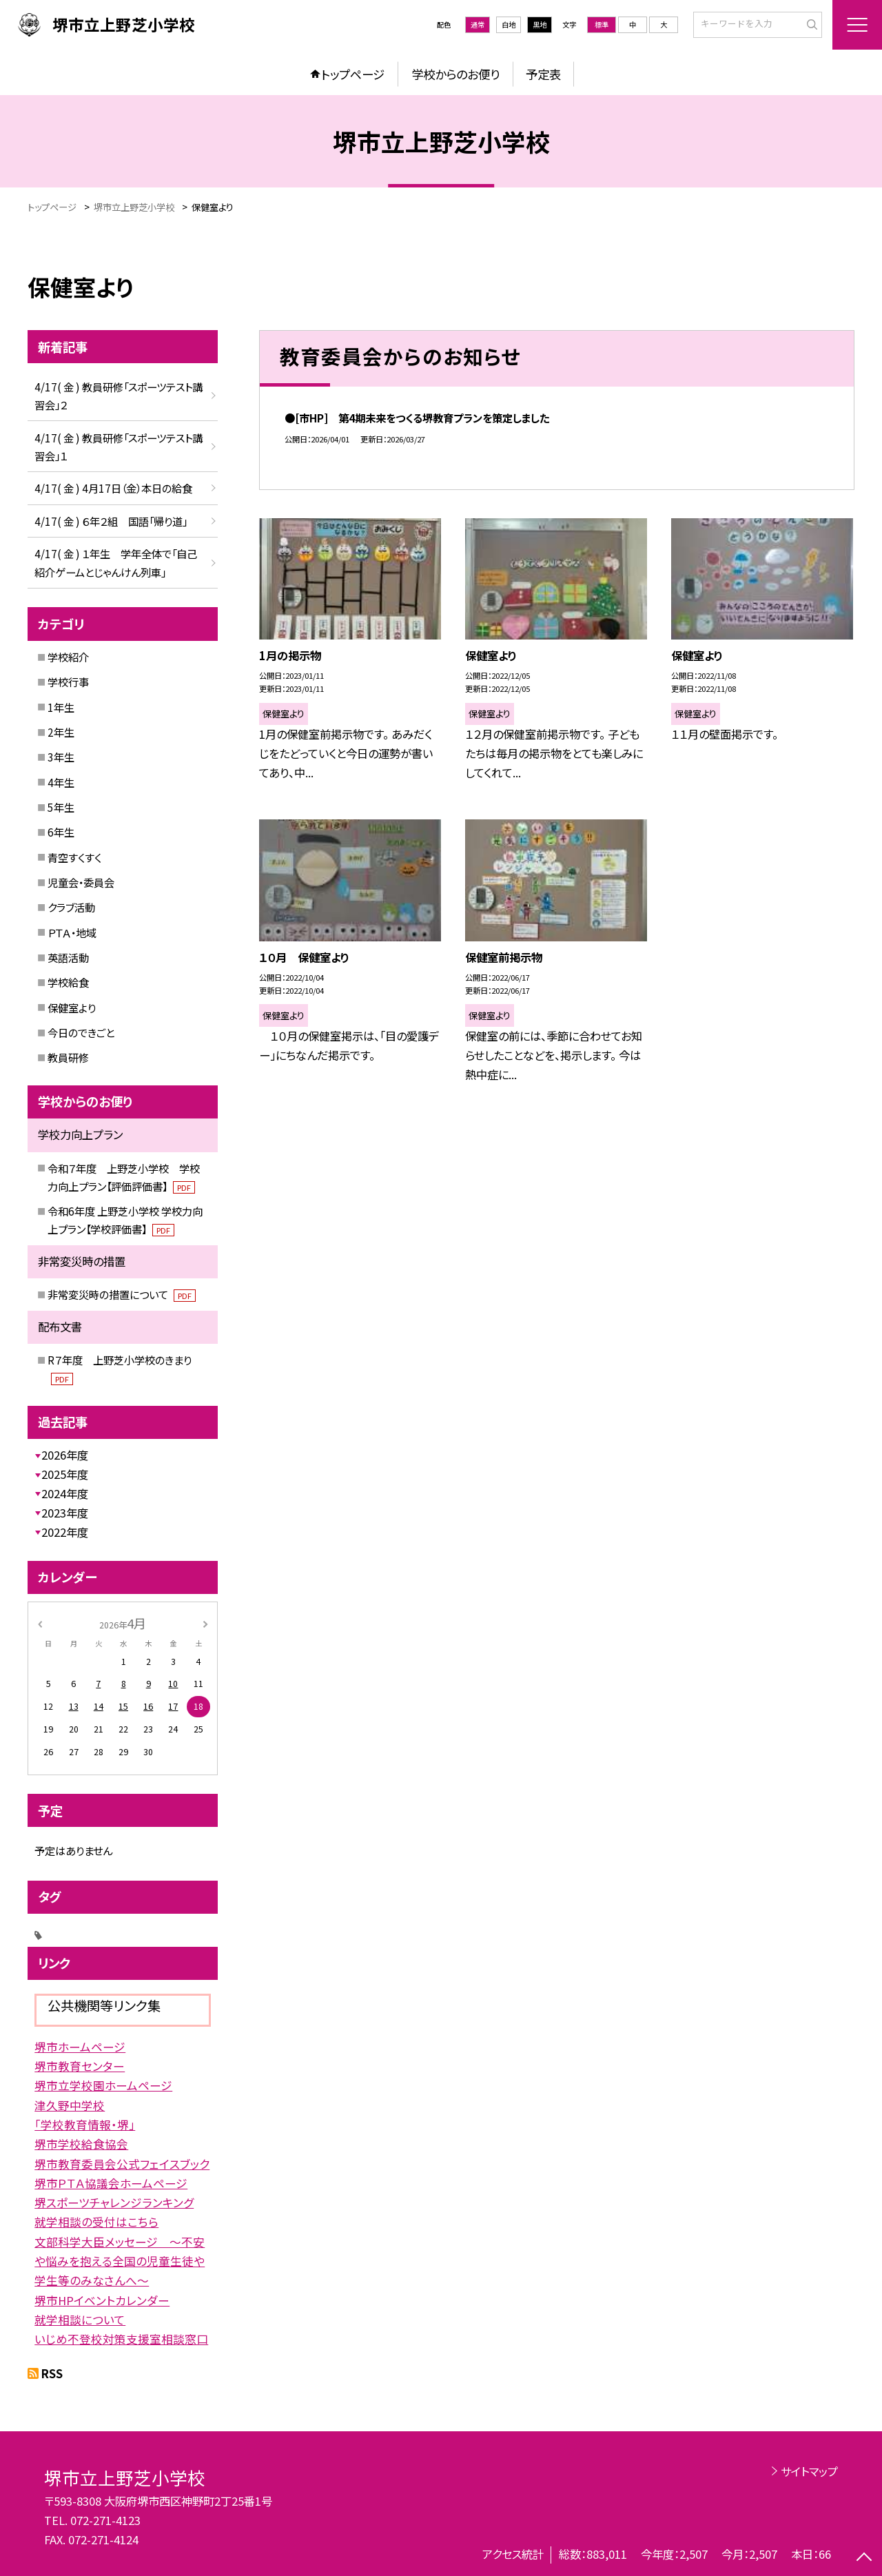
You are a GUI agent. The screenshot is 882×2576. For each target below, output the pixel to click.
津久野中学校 (69, 2105)
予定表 (543, 74)
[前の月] (40, 1623)
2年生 (61, 731)
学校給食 (68, 982)
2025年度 (64, 1474)
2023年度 (64, 1512)
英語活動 (68, 957)
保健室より (72, 1007)
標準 (601, 24)
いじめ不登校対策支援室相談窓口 (121, 2339)
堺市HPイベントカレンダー (102, 2300)
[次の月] (205, 1623)
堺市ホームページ (79, 2046)
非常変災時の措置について (122, 1294)
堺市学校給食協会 (81, 2144)
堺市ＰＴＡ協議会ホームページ (110, 2183)
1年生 (61, 707)
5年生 (61, 807)
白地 (508, 24)
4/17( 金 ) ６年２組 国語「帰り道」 (110, 521)
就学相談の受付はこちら (96, 2222)
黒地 (539, 24)
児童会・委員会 (81, 882)
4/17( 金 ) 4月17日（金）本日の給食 (113, 487)
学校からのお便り (455, 74)
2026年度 (64, 1455)
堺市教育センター (79, 2066)
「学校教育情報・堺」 (84, 2124)
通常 (477, 24)
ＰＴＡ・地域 (72, 932)
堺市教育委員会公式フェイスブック (121, 2164)
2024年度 (64, 1493)
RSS (52, 2373)
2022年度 (64, 1532)
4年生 (61, 782)
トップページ (352, 74)
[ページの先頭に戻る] (864, 2558)
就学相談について (79, 2319)
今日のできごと (81, 1032)
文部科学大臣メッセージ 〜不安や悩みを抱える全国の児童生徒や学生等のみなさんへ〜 (119, 2261)
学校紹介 (68, 656)
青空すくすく (74, 857)
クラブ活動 (71, 906)
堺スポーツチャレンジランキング (114, 2202)
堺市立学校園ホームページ (103, 2085)
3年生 (61, 756)
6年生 (61, 831)
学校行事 (68, 681)
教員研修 (68, 1057)
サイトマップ (809, 2471)
